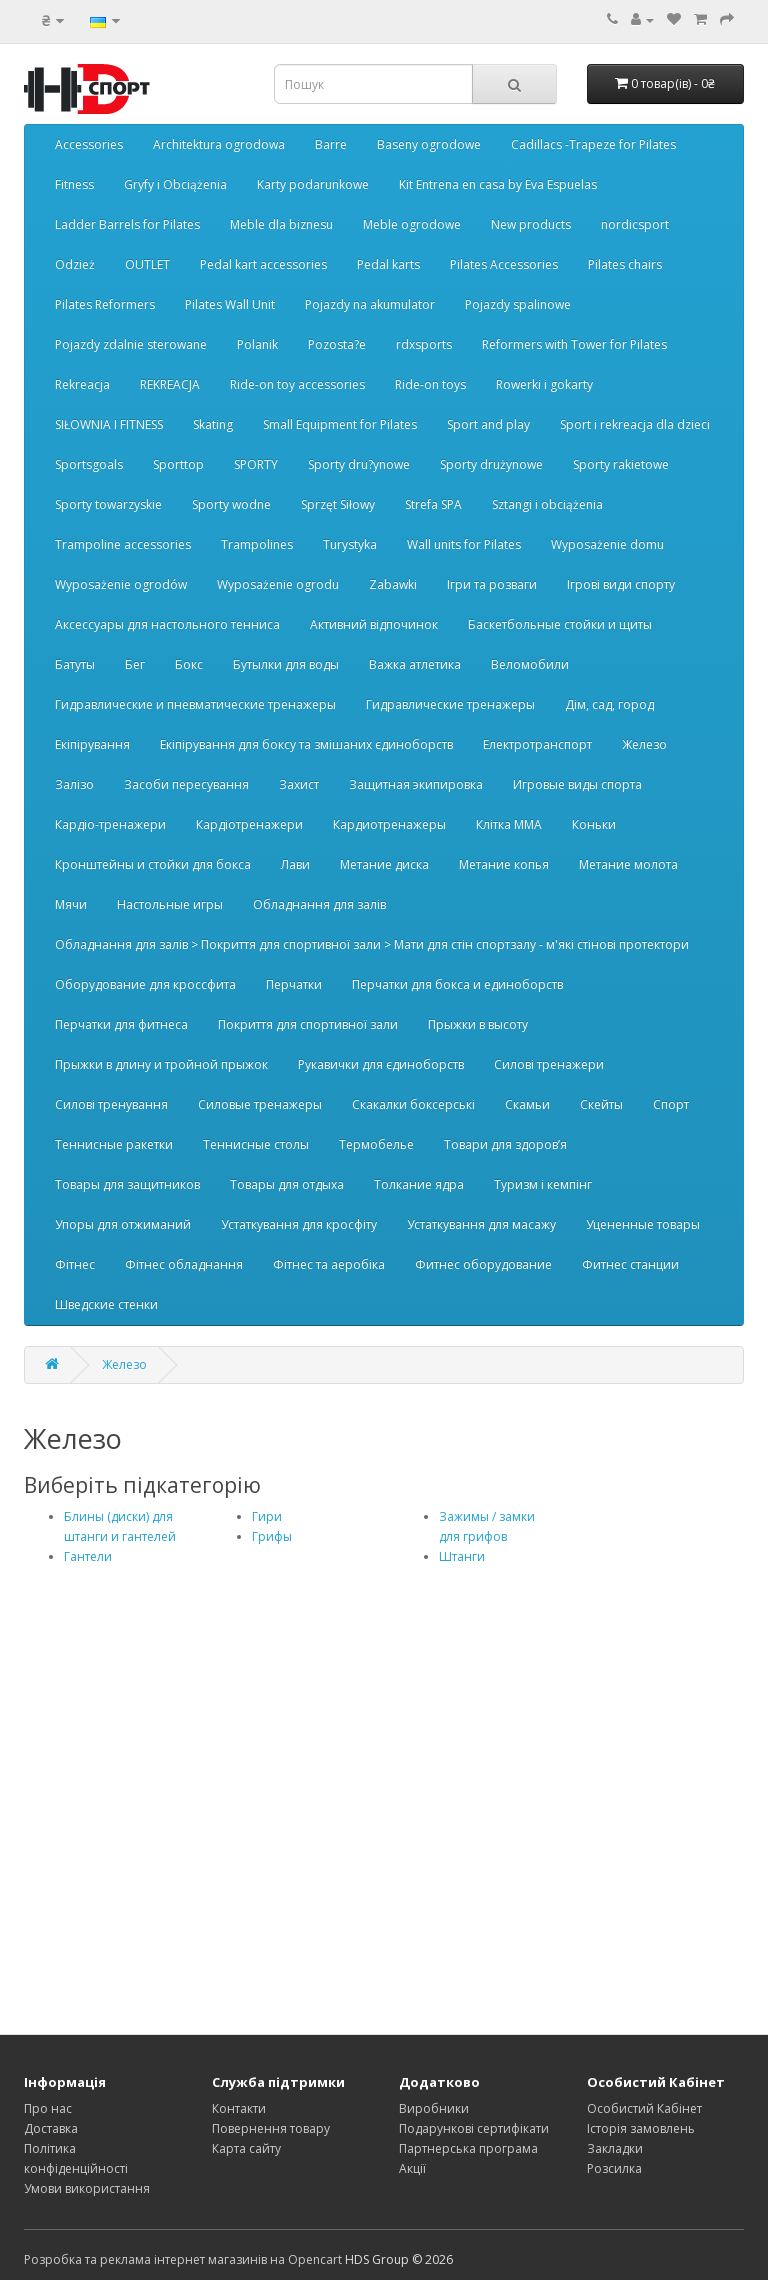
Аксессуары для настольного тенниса (167, 624)
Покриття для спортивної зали (308, 1024)
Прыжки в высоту (478, 1024)
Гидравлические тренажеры (450, 704)
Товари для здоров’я (505, 1144)
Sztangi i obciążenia (547, 504)
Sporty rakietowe (621, 464)
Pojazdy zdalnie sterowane (131, 344)
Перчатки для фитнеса (121, 1024)
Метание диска (384, 864)
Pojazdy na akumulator (370, 304)
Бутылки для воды (286, 664)
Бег (135, 664)
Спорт (671, 1104)
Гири (267, 1516)
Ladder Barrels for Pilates (127, 224)
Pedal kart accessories (263, 264)
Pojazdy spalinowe (518, 304)
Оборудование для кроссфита (145, 984)
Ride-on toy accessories (297, 384)
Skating (213, 424)
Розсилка (614, 2168)
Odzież (75, 264)
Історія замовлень (641, 2128)
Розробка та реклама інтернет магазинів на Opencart (183, 2259)
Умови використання (87, 2188)
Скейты (601, 1104)
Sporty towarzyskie (108, 504)
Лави (295, 864)
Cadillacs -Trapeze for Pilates (593, 144)
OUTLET (147, 264)
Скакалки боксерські (413, 1104)
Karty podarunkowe (313, 184)
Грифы (272, 1536)
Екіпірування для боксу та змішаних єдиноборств (306, 744)
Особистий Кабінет (644, 2108)
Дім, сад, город (609, 704)
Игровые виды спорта (577, 784)
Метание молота (628, 864)
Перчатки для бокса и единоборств (457, 984)
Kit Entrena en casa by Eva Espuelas (498, 184)
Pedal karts (388, 264)
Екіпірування (92, 744)
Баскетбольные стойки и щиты (560, 624)
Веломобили (530, 664)
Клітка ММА (509, 824)
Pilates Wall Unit (230, 304)
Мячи (71, 904)
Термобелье (376, 1144)
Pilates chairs (625, 264)
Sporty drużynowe (491, 464)
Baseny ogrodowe (429, 144)
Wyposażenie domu (607, 544)
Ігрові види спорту (621, 584)
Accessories (89, 144)
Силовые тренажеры (260, 1104)
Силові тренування (111, 1104)
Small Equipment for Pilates (340, 424)
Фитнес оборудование (483, 1264)
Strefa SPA (433, 504)
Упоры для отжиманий (123, 1224)
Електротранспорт (537, 744)
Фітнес (75, 1264)
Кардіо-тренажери (110, 824)
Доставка (51, 2128)
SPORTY (256, 464)
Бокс (189, 664)
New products (531, 224)
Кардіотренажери (249, 824)
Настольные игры (170, 904)
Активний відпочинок (374, 624)
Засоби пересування (186, 784)
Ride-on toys (430, 384)
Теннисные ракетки (114, 1144)
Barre (331, 144)
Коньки (594, 824)
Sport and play (488, 424)
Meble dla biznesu (281, 224)
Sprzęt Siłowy (338, 504)
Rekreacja (82, 384)
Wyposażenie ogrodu (278, 584)
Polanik (257, 344)
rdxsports (424, 344)
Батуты (75, 664)
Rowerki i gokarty (544, 384)
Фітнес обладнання (184, 1264)
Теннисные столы (256, 1144)
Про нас (48, 2108)
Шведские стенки (106, 1304)
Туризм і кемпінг (543, 1184)
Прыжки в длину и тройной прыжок (161, 1064)
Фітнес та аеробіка (329, 1264)
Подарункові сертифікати (474, 2128)
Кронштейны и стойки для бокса (153, 864)
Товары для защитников (127, 1184)
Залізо (74, 784)
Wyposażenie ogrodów (121, 584)
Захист (299, 784)
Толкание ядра (419, 1184)
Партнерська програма (468, 2148)
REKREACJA (170, 384)
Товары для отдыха (287, 1184)
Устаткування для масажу (481, 1224)
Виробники (434, 2108)
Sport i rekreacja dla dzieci (635, 424)
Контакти (239, 2108)
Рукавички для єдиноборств (381, 1064)
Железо (644, 744)
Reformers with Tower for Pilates (574, 344)
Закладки (615, 2148)
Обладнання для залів (319, 904)
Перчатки (294, 984)
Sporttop (178, 464)
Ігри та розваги (492, 584)
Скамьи (527, 1104)
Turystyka (350, 544)
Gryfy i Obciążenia (175, 184)
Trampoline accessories (123, 544)
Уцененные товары (643, 1224)
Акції (412, 2168)
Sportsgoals (89, 464)
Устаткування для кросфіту (299, 1224)
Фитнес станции (630, 1264)
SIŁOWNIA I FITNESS (109, 424)
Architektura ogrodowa (219, 144)
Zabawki (393, 584)
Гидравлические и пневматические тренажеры (195, 704)
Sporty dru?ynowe (359, 464)
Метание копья (504, 864)
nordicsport (635, 224)
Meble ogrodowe (412, 224)
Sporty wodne (231, 504)
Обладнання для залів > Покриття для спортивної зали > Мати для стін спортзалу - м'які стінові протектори (372, 944)
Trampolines (257, 544)
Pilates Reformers (105, 304)
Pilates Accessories (504, 264)
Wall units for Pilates (464, 544)
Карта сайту (246, 2148)
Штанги (462, 1556)
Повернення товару (271, 2128)
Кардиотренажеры (389, 824)
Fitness (74, 184)
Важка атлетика (415, 664)
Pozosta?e (337, 344)
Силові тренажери (549, 1064)
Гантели (88, 1556)
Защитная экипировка (416, 784)
